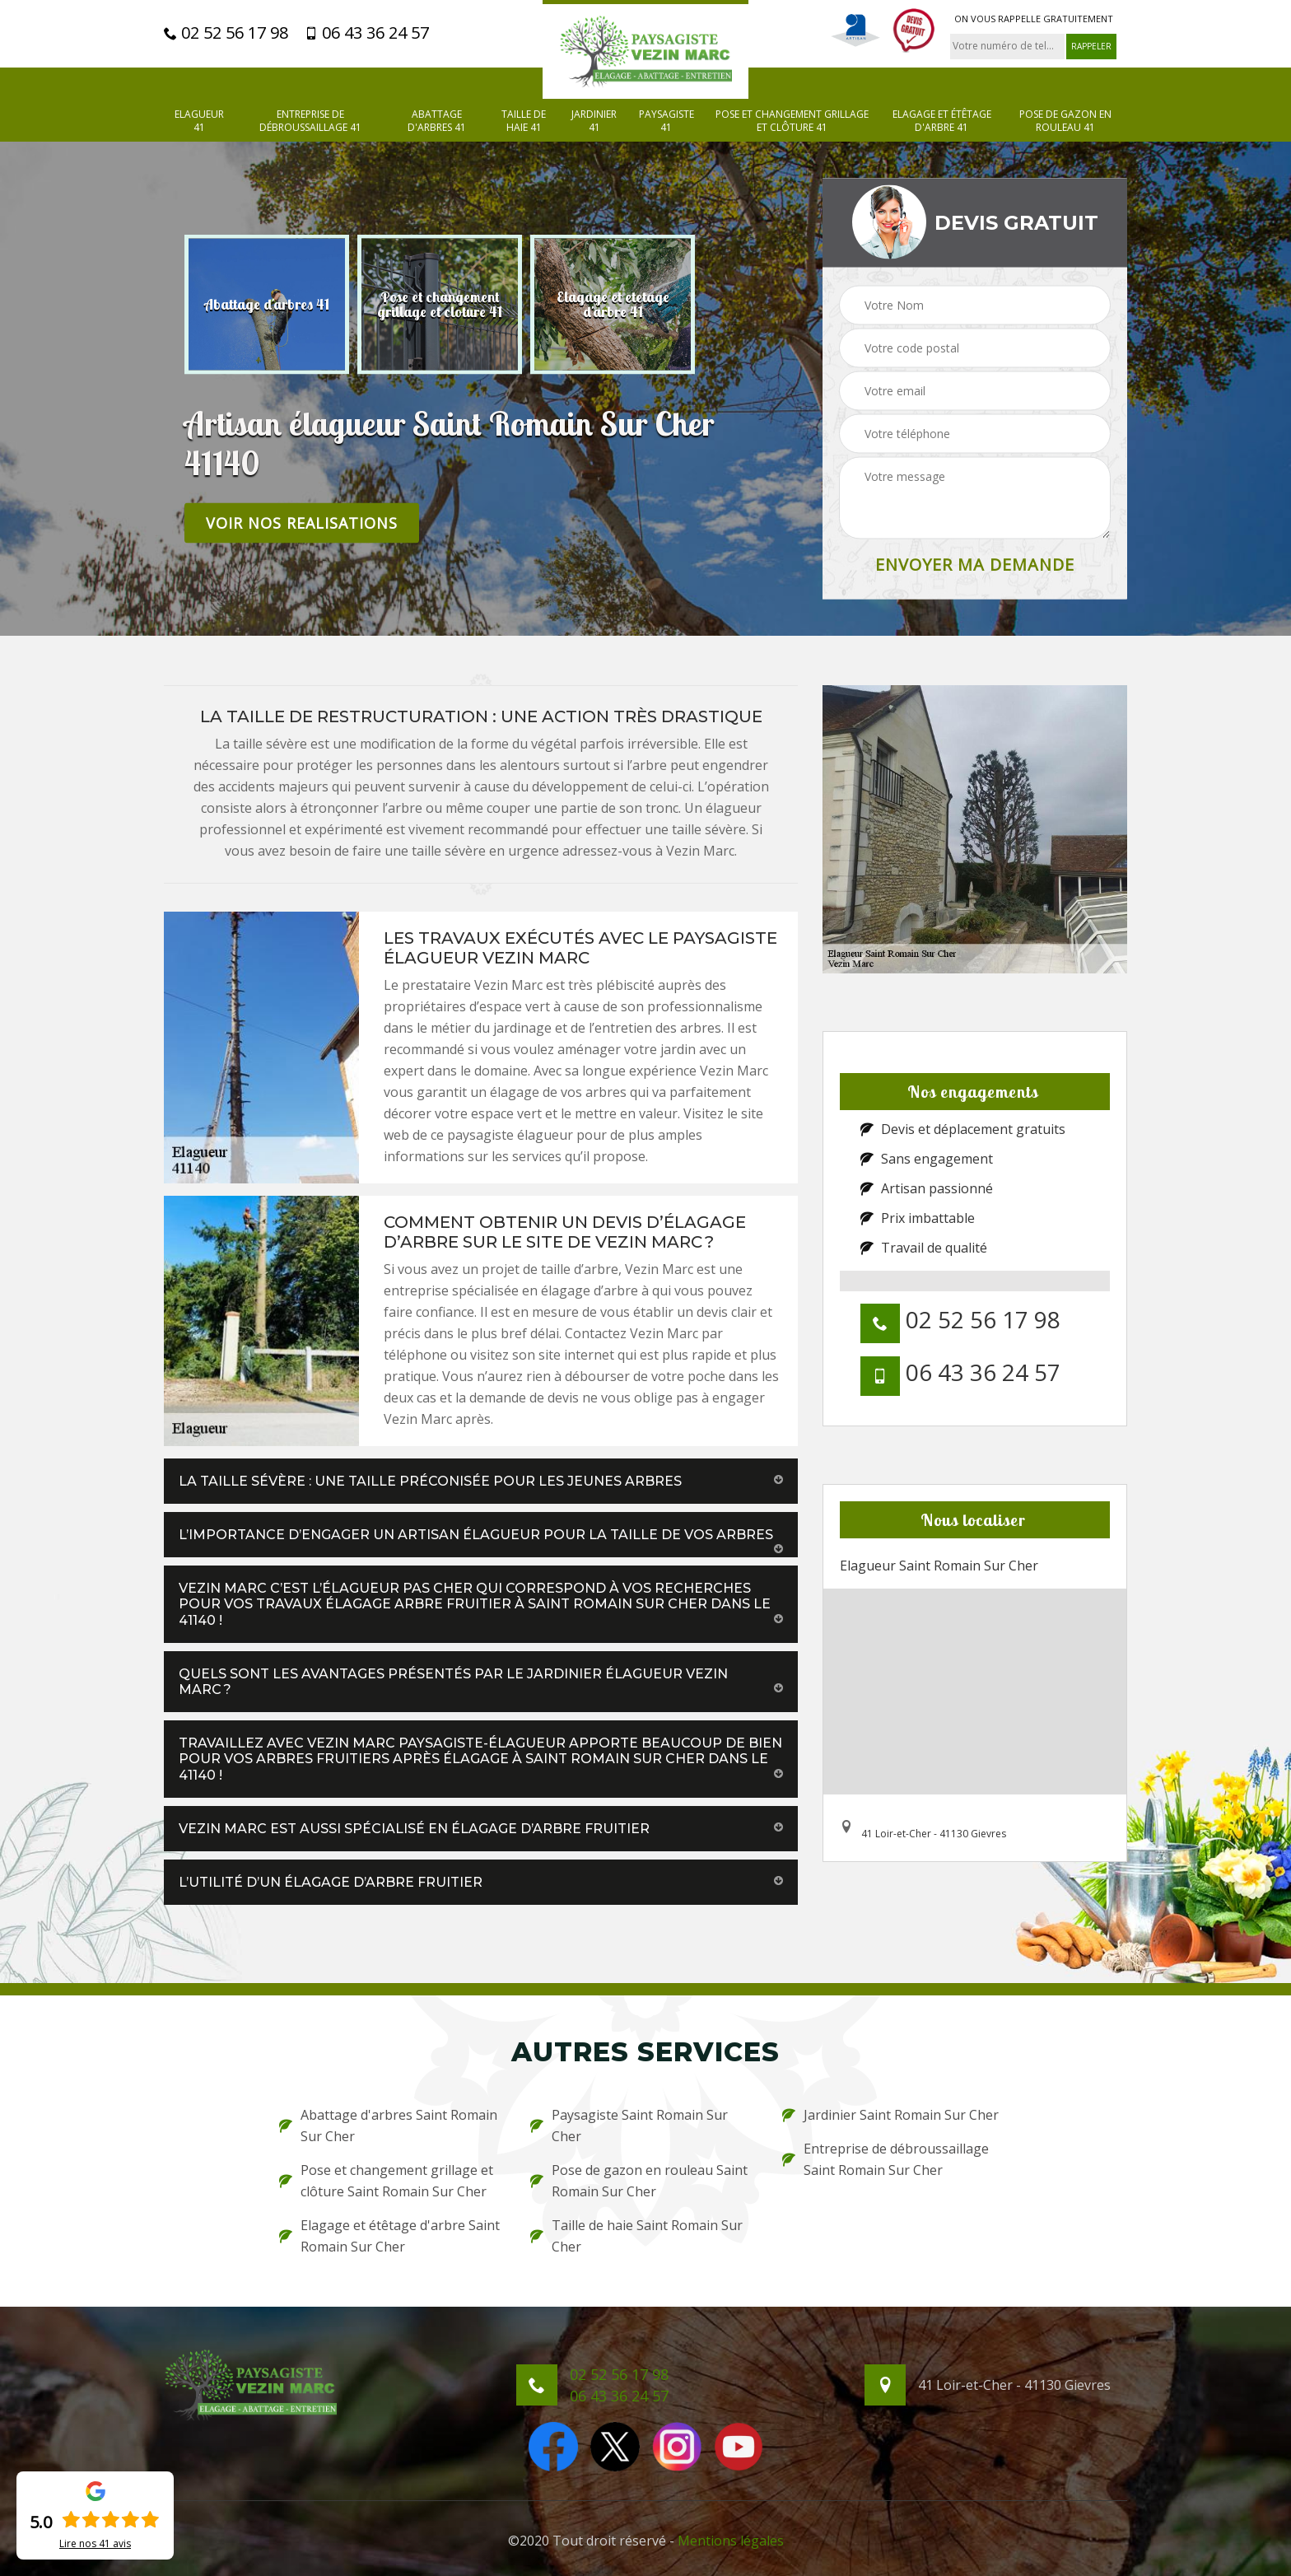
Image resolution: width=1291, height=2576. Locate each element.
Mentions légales (731, 2541)
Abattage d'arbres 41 (437, 120)
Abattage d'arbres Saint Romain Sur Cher (388, 2125)
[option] (266, 304)
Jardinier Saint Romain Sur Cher (890, 2115)
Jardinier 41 (594, 120)
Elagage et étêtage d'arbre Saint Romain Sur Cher (389, 2236)
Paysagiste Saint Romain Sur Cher (629, 2125)
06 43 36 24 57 (367, 33)
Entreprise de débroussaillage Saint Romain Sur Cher (885, 2159)
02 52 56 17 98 (226, 33)
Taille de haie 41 (523, 120)
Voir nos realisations (302, 522)
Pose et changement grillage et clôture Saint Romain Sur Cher (386, 2180)
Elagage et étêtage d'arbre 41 (942, 120)
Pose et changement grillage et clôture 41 (792, 120)
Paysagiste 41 (666, 120)
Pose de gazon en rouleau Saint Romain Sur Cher (639, 2180)
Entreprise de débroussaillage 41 (310, 120)
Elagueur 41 (199, 120)
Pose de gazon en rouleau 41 (1065, 120)
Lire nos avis (95, 2544)
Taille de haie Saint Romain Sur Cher (636, 2236)
